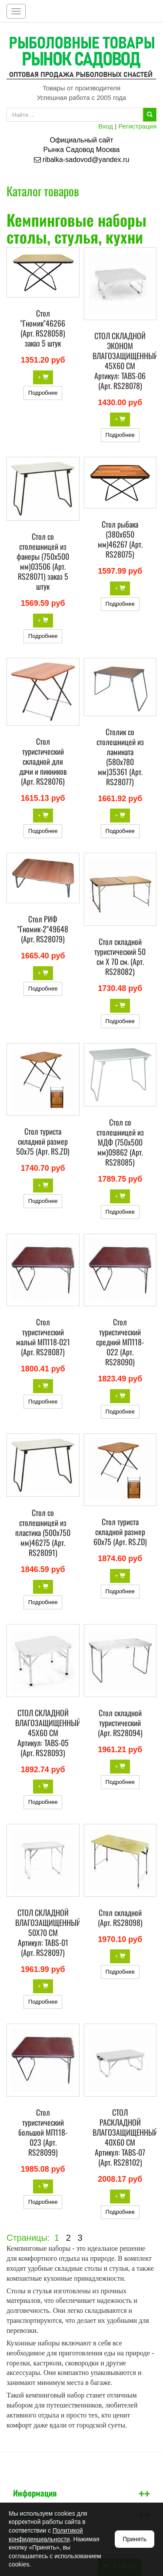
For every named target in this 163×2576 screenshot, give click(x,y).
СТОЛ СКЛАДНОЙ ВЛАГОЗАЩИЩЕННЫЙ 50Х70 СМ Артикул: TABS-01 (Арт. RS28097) (48, 1932)
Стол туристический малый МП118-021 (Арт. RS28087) (43, 1336)
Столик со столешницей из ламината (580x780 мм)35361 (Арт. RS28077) (120, 756)
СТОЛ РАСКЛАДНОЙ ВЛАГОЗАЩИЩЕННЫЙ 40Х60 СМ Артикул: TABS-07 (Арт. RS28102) (125, 2137)
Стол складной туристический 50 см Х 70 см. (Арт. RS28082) (120, 956)
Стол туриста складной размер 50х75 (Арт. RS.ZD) (43, 1141)
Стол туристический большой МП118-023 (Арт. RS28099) (42, 2132)
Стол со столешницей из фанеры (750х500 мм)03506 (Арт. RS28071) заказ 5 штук (43, 561)
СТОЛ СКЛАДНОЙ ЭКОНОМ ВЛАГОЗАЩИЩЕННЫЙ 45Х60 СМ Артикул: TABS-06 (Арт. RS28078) (125, 360)
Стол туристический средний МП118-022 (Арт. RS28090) (120, 1341)
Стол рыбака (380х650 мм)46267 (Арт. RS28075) (120, 539)
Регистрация (137, 126)
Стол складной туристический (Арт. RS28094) (120, 1722)
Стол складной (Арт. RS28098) (120, 1917)
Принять (134, 2539)
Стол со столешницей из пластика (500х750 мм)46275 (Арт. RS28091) (42, 1532)
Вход (105, 126)
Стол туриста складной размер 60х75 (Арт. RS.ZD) (120, 1531)
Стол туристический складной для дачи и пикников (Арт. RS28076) (43, 761)
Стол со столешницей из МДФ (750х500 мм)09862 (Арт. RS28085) (120, 1142)
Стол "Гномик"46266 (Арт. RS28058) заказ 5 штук (42, 328)
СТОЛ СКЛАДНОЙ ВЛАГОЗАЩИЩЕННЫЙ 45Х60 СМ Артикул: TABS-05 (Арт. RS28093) (48, 1732)
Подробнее (42, 393)
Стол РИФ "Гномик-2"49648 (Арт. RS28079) (42, 929)
